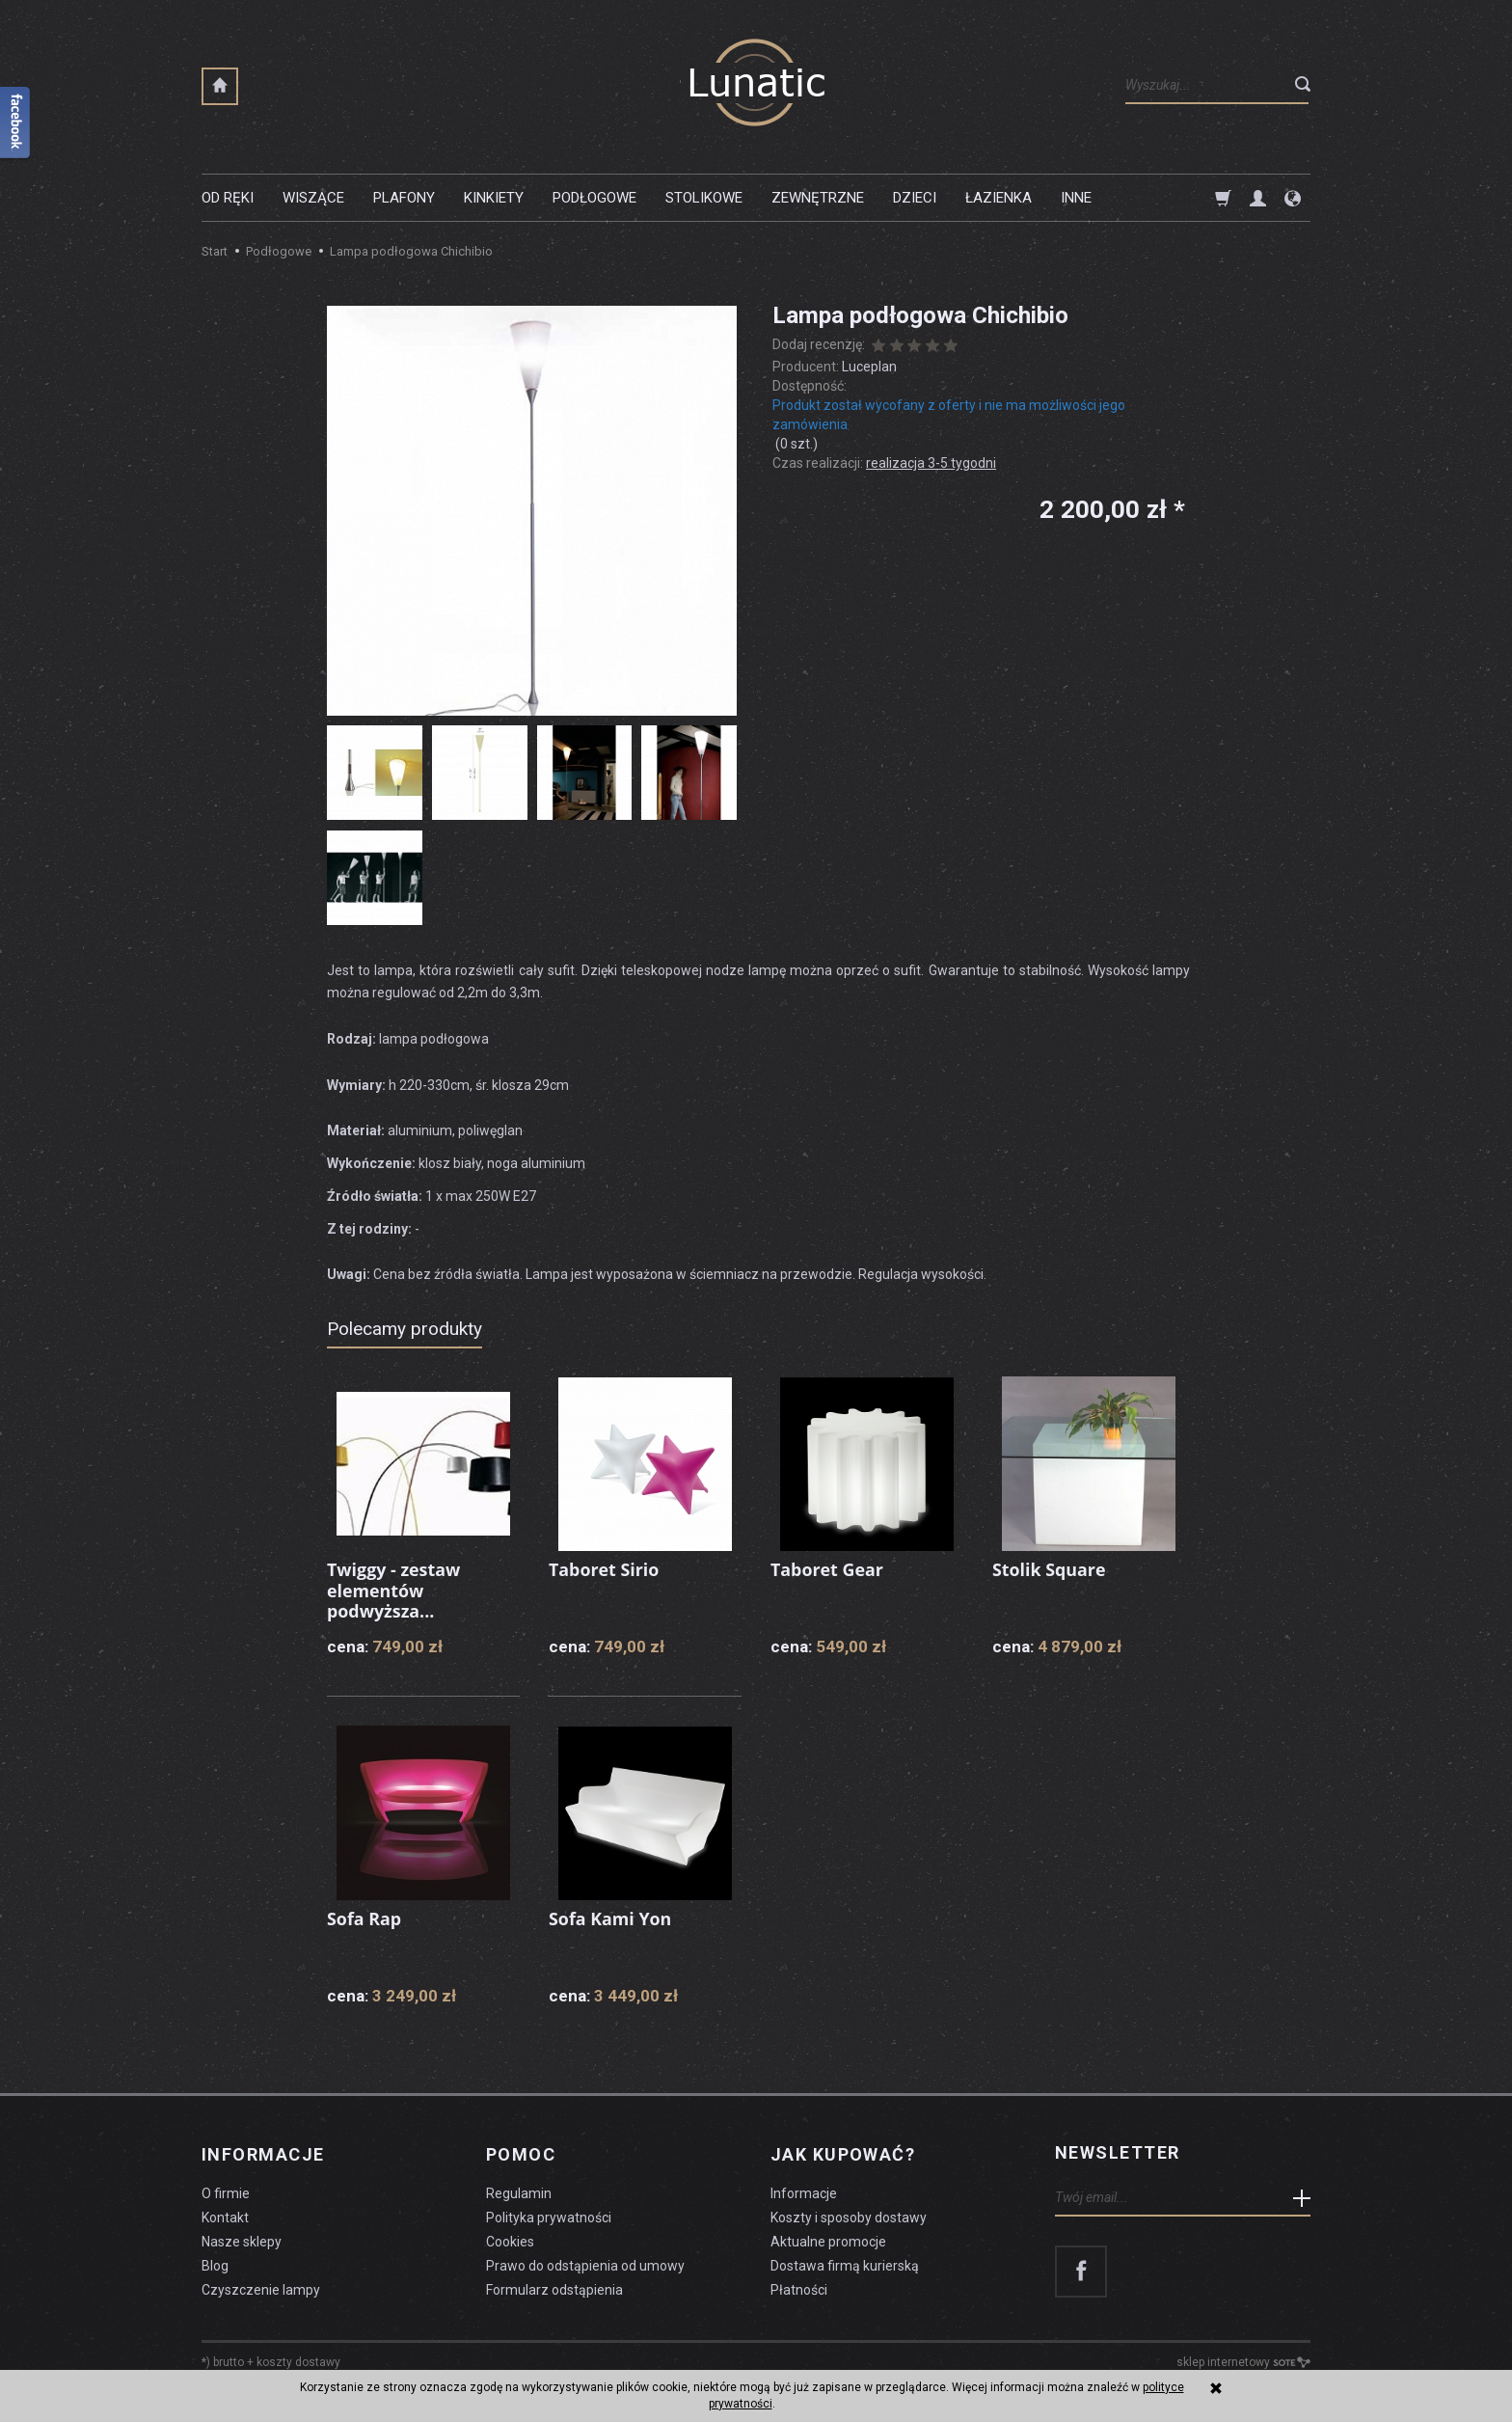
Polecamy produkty (404, 1329)
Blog (215, 2263)
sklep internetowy (1243, 2360)
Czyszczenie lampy (261, 2287)
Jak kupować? (842, 2153)
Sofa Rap (364, 1918)
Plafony (404, 197)
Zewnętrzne (817, 197)
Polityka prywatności (548, 2215)
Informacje (263, 2153)
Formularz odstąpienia (554, 2287)
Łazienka (998, 197)
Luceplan (869, 366)
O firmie (226, 2191)
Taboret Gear (827, 1569)
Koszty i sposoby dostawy (848, 2215)
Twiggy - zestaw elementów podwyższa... (394, 1590)
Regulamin (519, 2191)
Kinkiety (494, 197)
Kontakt (225, 2215)
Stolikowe (703, 197)
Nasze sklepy (242, 2238)
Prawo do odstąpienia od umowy (585, 2263)
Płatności (798, 2287)
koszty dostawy (298, 2360)
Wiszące (313, 197)
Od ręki (228, 197)
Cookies (510, 2238)
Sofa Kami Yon (610, 1918)
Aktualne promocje (828, 2238)
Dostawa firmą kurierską (844, 2263)
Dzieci (914, 197)
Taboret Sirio (604, 1569)
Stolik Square (1049, 1569)
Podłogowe (594, 197)
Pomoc (520, 2153)
